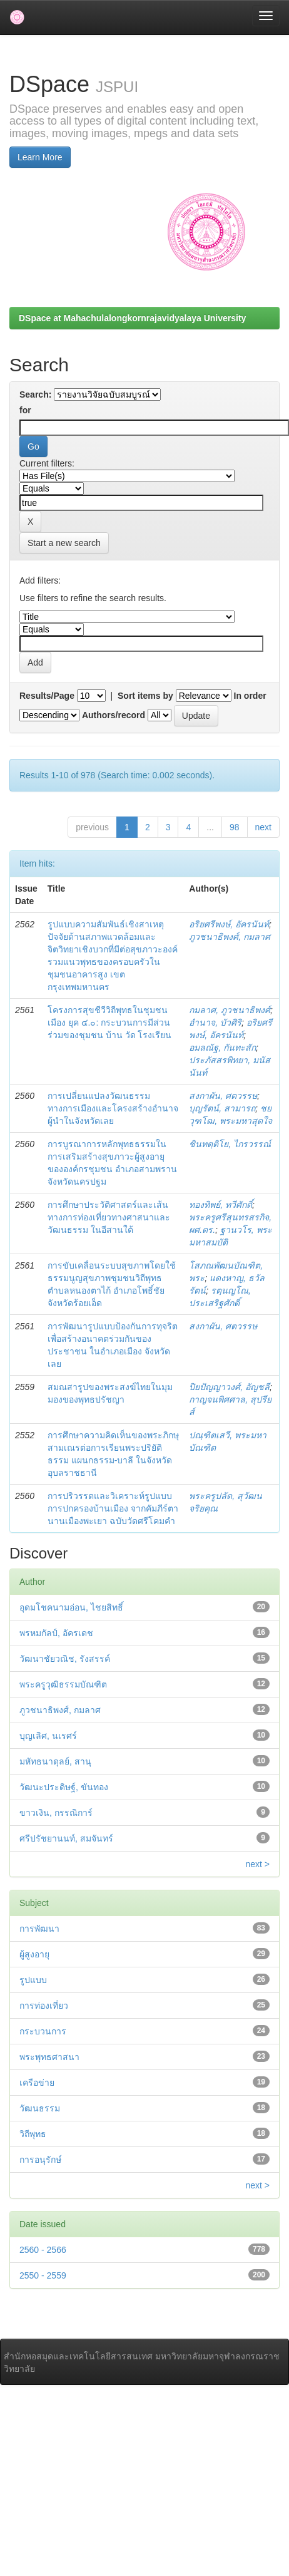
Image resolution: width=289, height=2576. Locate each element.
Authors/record (113, 715)
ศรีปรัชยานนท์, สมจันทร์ (66, 1838)
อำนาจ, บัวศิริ (215, 1023)
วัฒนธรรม (39, 2108)
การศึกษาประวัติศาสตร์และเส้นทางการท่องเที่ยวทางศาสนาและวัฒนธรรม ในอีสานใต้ (109, 1217)
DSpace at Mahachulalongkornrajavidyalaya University (132, 318)
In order (250, 696)
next (263, 827)
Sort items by (145, 696)
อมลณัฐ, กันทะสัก (222, 1048)
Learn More (40, 157)
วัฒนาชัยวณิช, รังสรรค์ (64, 1659)
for (25, 410)
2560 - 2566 (42, 2250)
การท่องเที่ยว (43, 2006)
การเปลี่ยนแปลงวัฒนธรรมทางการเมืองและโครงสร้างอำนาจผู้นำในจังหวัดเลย (113, 1108)
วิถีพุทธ (32, 2134)
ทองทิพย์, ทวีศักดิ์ (220, 1205)
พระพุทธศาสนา (49, 2057)
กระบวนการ (42, 2031)
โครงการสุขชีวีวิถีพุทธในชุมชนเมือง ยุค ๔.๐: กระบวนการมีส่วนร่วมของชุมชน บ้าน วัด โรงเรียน (110, 1022)
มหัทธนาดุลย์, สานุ (55, 1761)
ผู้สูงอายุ (34, 1954)
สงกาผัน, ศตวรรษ (223, 1096)
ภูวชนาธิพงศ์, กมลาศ (229, 937)
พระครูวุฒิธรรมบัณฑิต (63, 1684)
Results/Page (46, 696)
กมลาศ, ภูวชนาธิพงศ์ (229, 1010)
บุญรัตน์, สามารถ (222, 1108)
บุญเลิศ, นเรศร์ (48, 1736)
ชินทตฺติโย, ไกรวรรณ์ (230, 1144)
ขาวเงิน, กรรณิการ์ (56, 1813)
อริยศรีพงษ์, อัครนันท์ (229, 924)
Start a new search (64, 543)
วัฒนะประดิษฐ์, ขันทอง (63, 1787)
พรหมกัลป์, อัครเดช (56, 1633)
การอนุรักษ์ (40, 2160)
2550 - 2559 (42, 2275)
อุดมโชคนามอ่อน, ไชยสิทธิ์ (71, 1607)
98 (235, 827)
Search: (35, 394)
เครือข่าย (36, 2083)
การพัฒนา (39, 1929)
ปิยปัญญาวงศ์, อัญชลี (229, 1387)
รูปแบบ (33, 1980)
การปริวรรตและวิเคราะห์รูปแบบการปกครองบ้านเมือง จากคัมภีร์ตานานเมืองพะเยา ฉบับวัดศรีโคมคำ (113, 1508)
